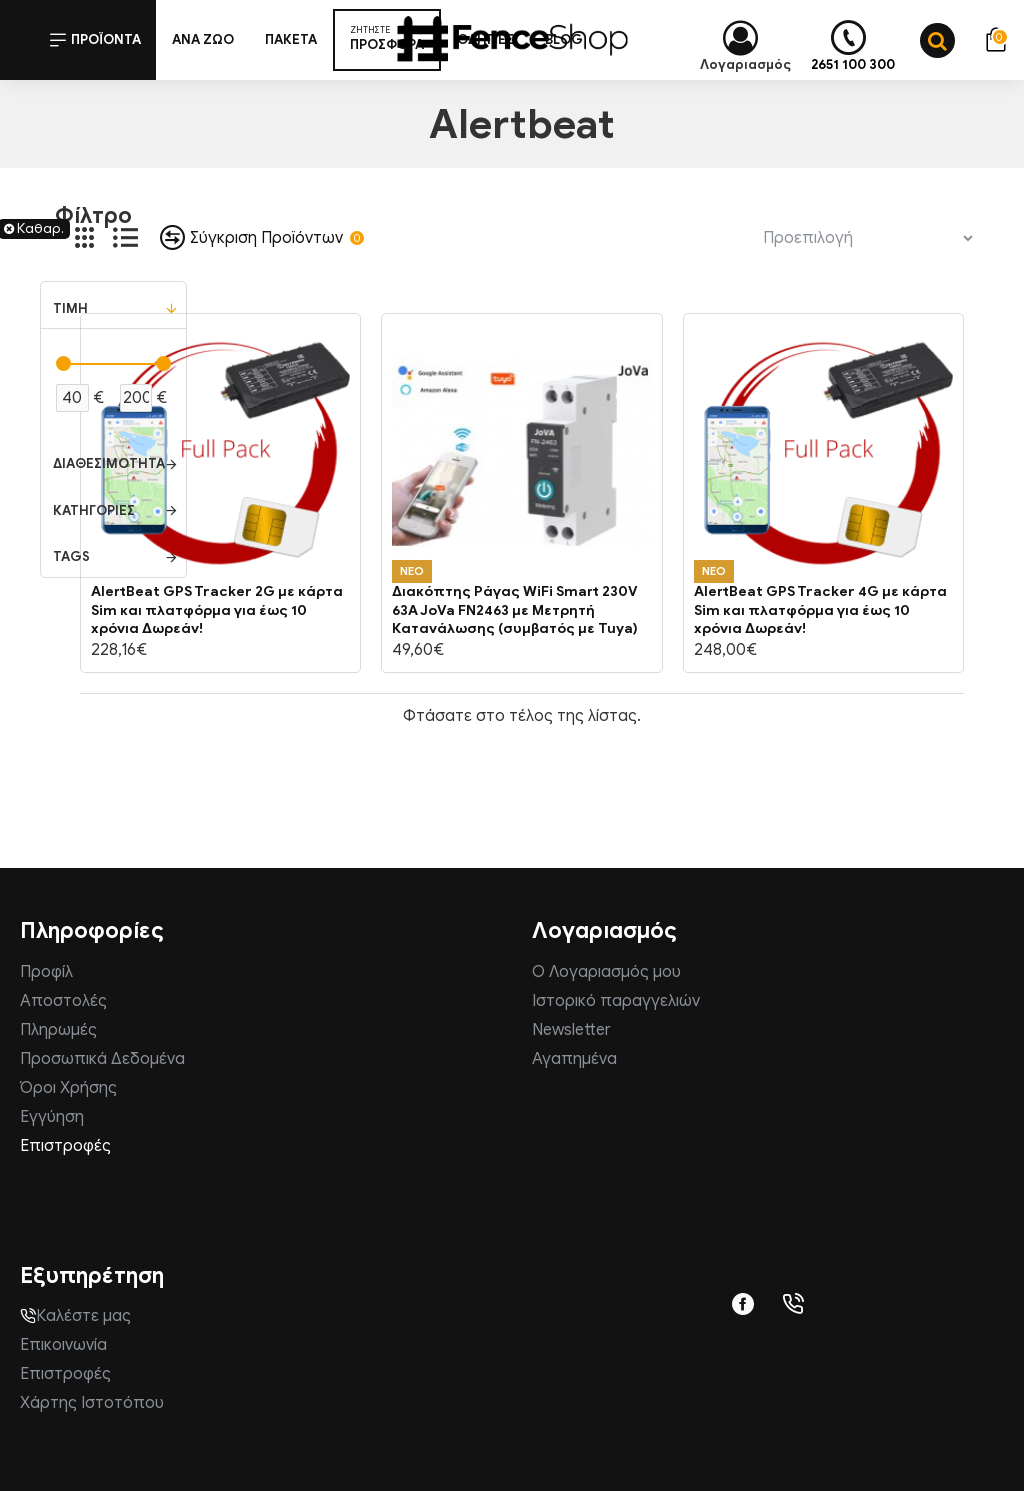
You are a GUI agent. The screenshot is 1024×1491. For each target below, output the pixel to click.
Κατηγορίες (94, 510)
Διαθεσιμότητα (109, 463)
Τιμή (70, 308)
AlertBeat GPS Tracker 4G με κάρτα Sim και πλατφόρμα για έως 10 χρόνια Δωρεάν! (820, 609)
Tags (71, 556)
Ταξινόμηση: (674, 237)
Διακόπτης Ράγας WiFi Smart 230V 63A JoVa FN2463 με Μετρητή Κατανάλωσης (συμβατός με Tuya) (515, 609)
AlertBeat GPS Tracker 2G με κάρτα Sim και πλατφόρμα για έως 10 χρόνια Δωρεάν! (217, 609)
